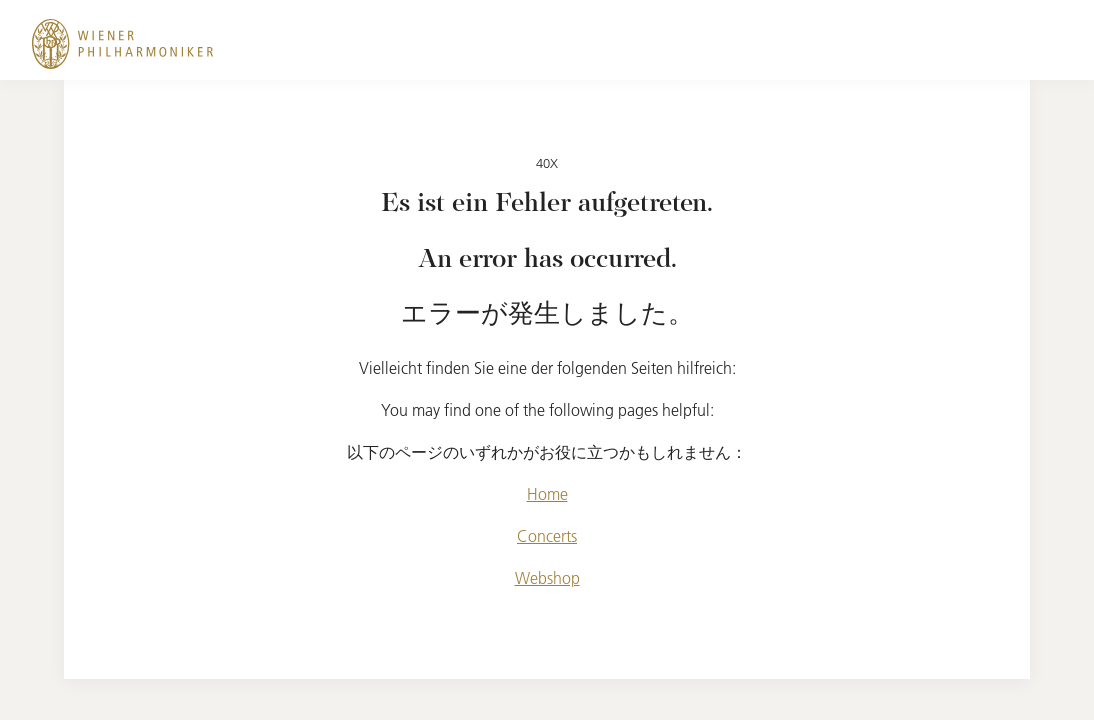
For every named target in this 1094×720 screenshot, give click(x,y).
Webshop (547, 578)
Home (547, 494)
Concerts (547, 536)
